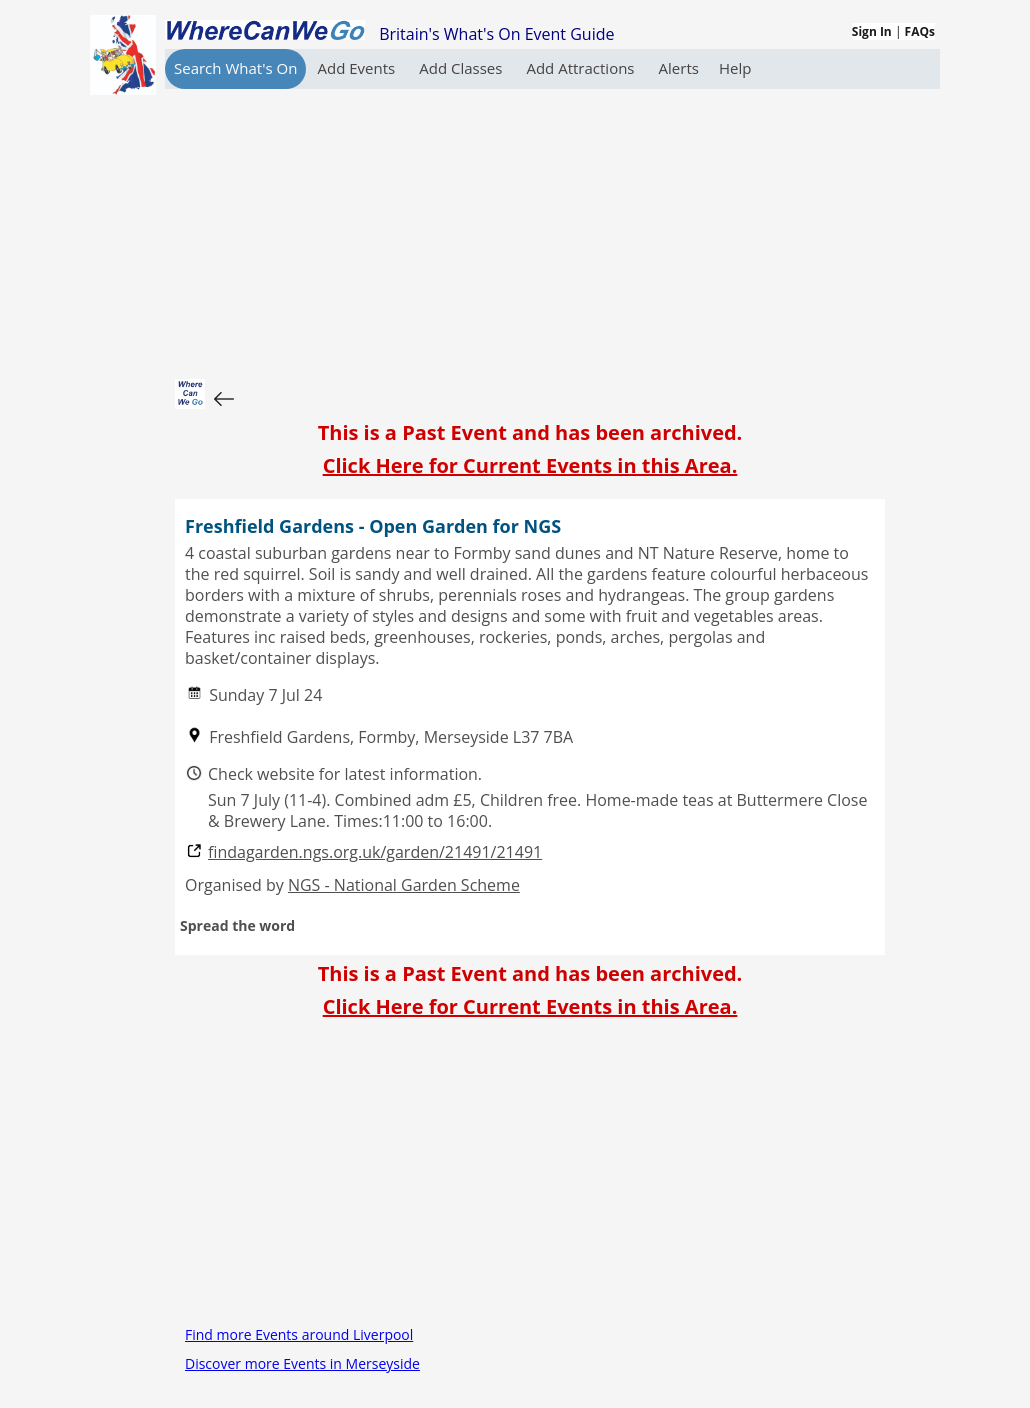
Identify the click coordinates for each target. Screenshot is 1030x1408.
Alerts (679, 68)
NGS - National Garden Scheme (404, 885)
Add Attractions (582, 68)
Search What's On (235, 68)
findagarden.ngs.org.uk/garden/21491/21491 (375, 852)
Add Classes (462, 68)
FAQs (920, 31)
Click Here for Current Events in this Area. (530, 465)
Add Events (358, 68)
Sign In (872, 31)
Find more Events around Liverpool (299, 1334)
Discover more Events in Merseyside (302, 1363)
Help (735, 68)
